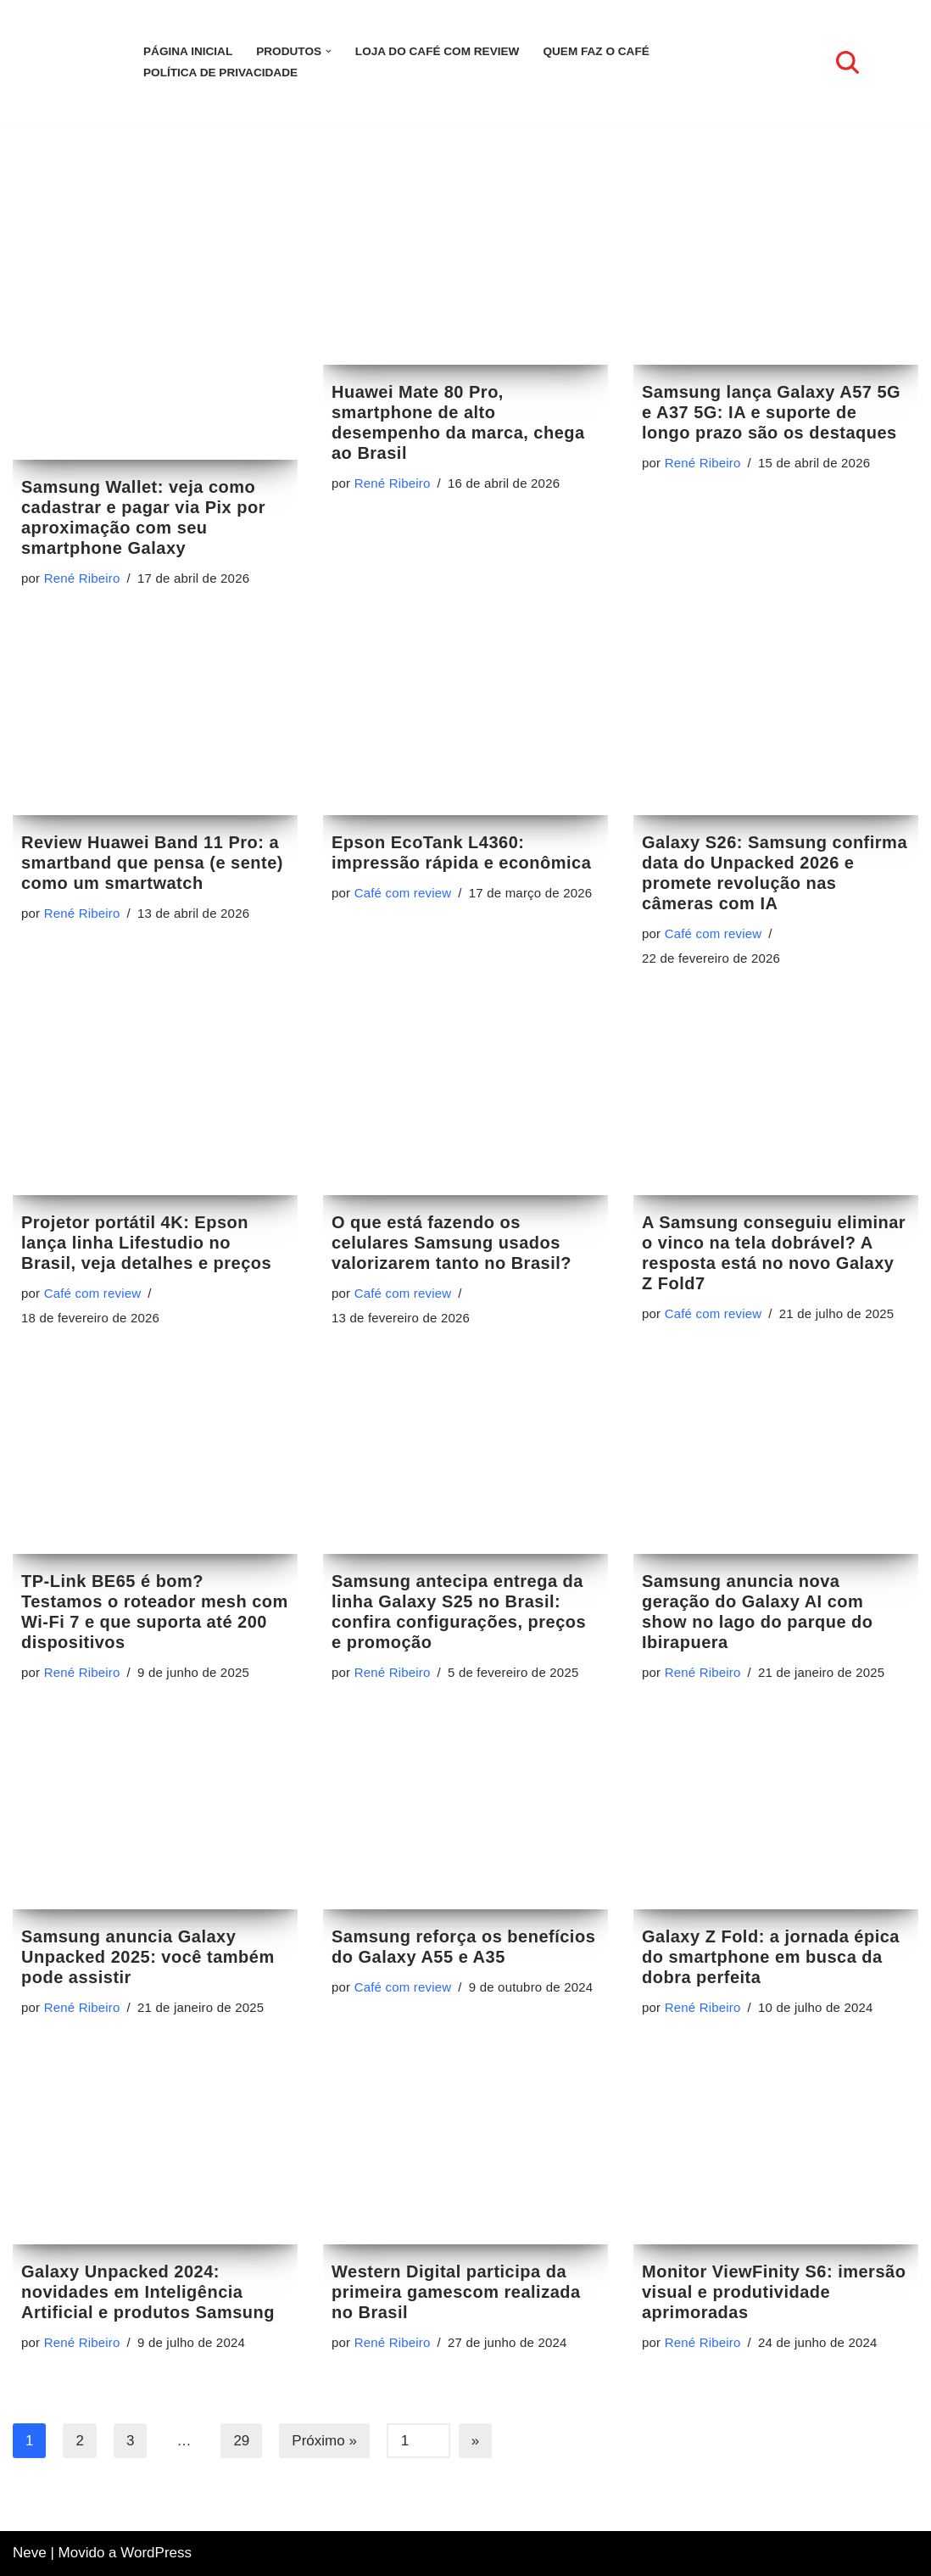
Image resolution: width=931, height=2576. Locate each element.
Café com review (403, 909)
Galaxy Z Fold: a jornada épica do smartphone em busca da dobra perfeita (771, 1971)
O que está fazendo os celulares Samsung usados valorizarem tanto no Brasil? (451, 1243)
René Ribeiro (82, 586)
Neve (30, 2553)
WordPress (156, 2553)
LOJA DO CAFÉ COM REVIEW (437, 51)
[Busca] (847, 62)
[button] (329, 51)
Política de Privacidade (220, 72)
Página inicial (187, 51)
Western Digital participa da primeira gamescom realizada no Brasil (456, 2314)
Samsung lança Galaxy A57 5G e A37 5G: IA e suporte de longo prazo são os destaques (771, 420)
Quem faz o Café (596, 51)
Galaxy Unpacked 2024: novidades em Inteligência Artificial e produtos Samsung (148, 2314)
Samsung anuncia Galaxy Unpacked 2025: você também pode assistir (148, 1971)
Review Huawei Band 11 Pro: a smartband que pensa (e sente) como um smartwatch (152, 879)
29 (241, 2464)
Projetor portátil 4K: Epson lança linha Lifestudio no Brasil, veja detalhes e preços (146, 1243)
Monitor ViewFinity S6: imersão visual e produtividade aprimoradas (774, 2314)
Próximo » (324, 2464)
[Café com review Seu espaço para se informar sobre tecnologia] (63, 62)
